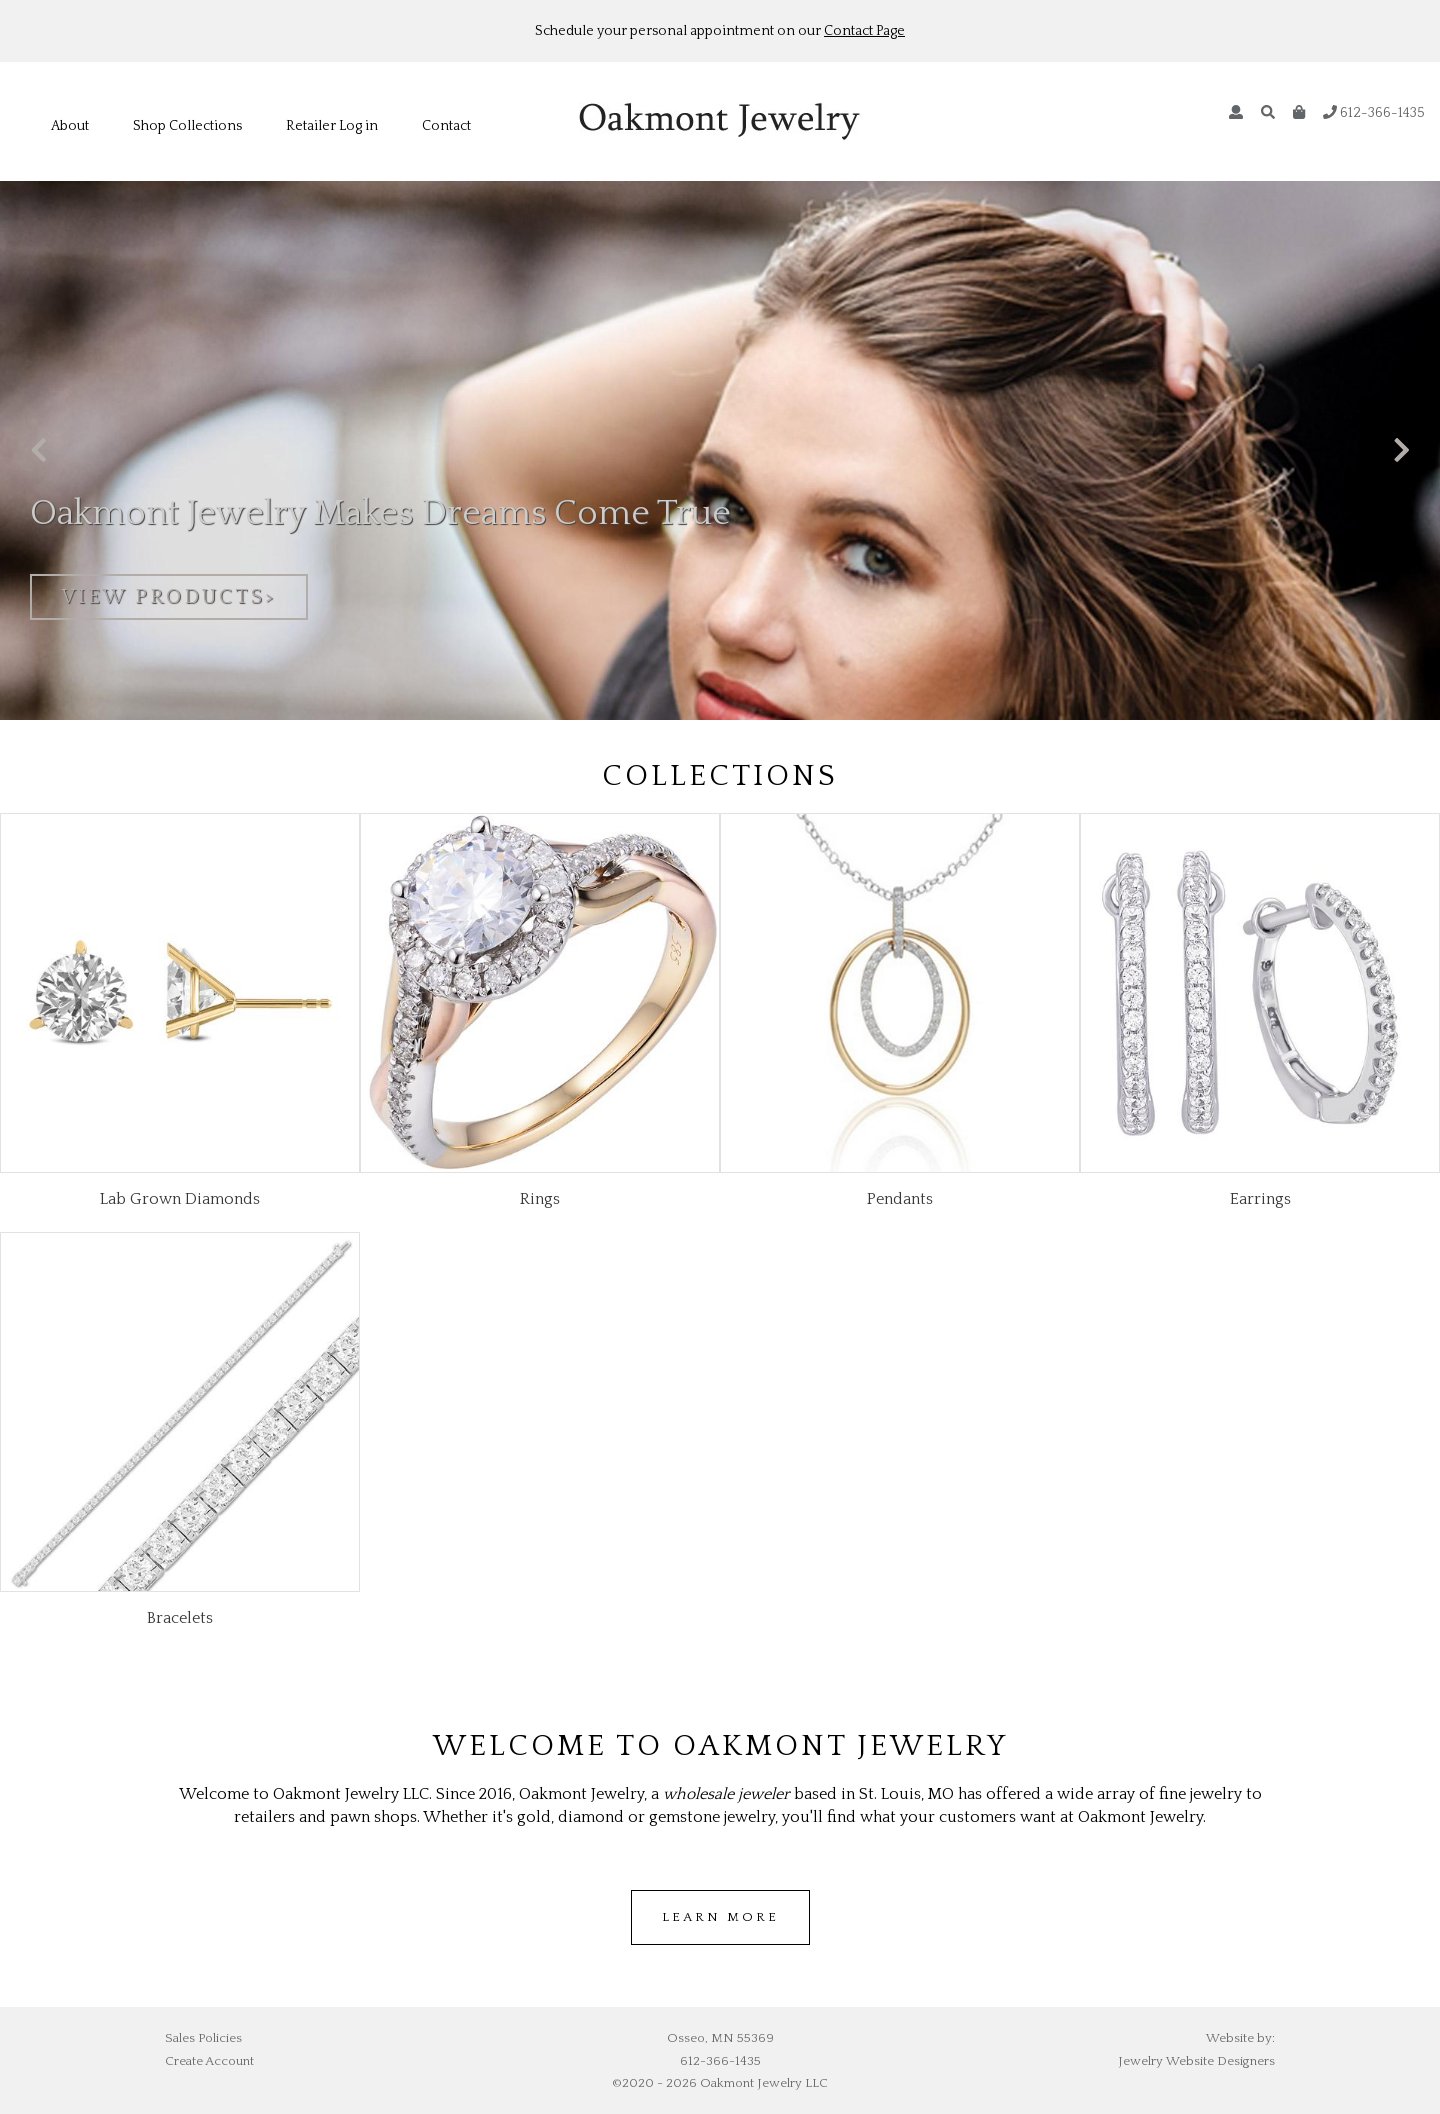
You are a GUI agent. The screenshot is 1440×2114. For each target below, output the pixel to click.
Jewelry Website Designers (1196, 2061)
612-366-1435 (1374, 113)
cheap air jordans (779, 1956)
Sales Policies (203, 2038)
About (70, 126)
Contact (446, 126)
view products (163, 597)
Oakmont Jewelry (720, 121)
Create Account (209, 2061)
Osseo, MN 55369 (720, 2038)
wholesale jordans (664, 1956)
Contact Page (864, 31)
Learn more (720, 1917)
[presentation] (39, 452)
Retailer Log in (332, 126)
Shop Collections (187, 126)
